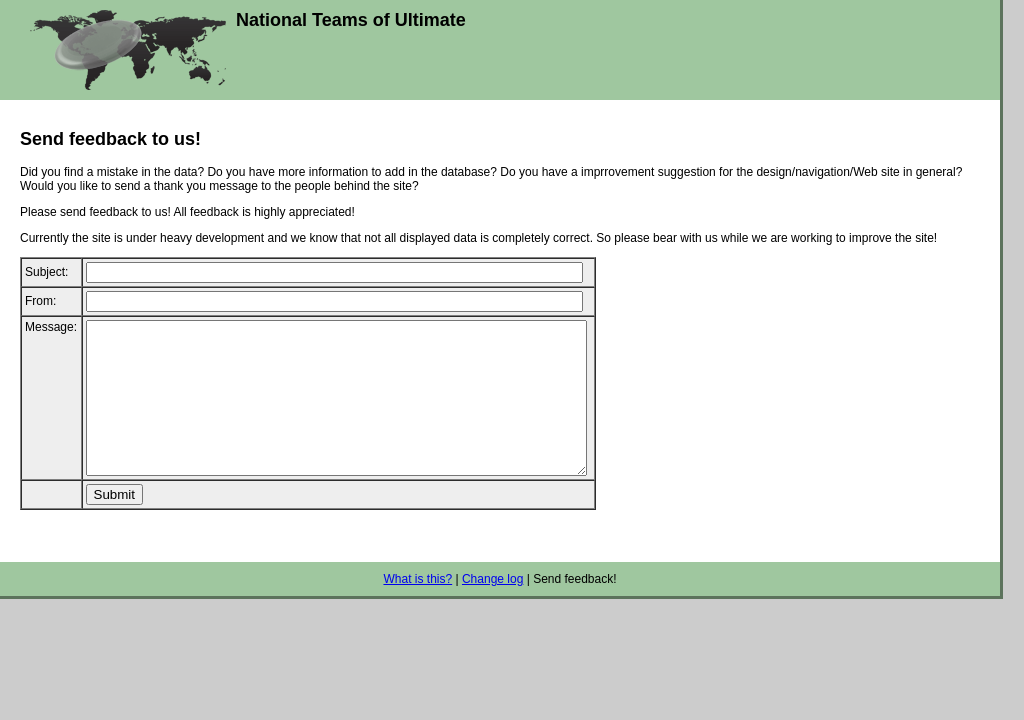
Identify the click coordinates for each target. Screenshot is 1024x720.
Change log (492, 609)
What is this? (417, 609)
